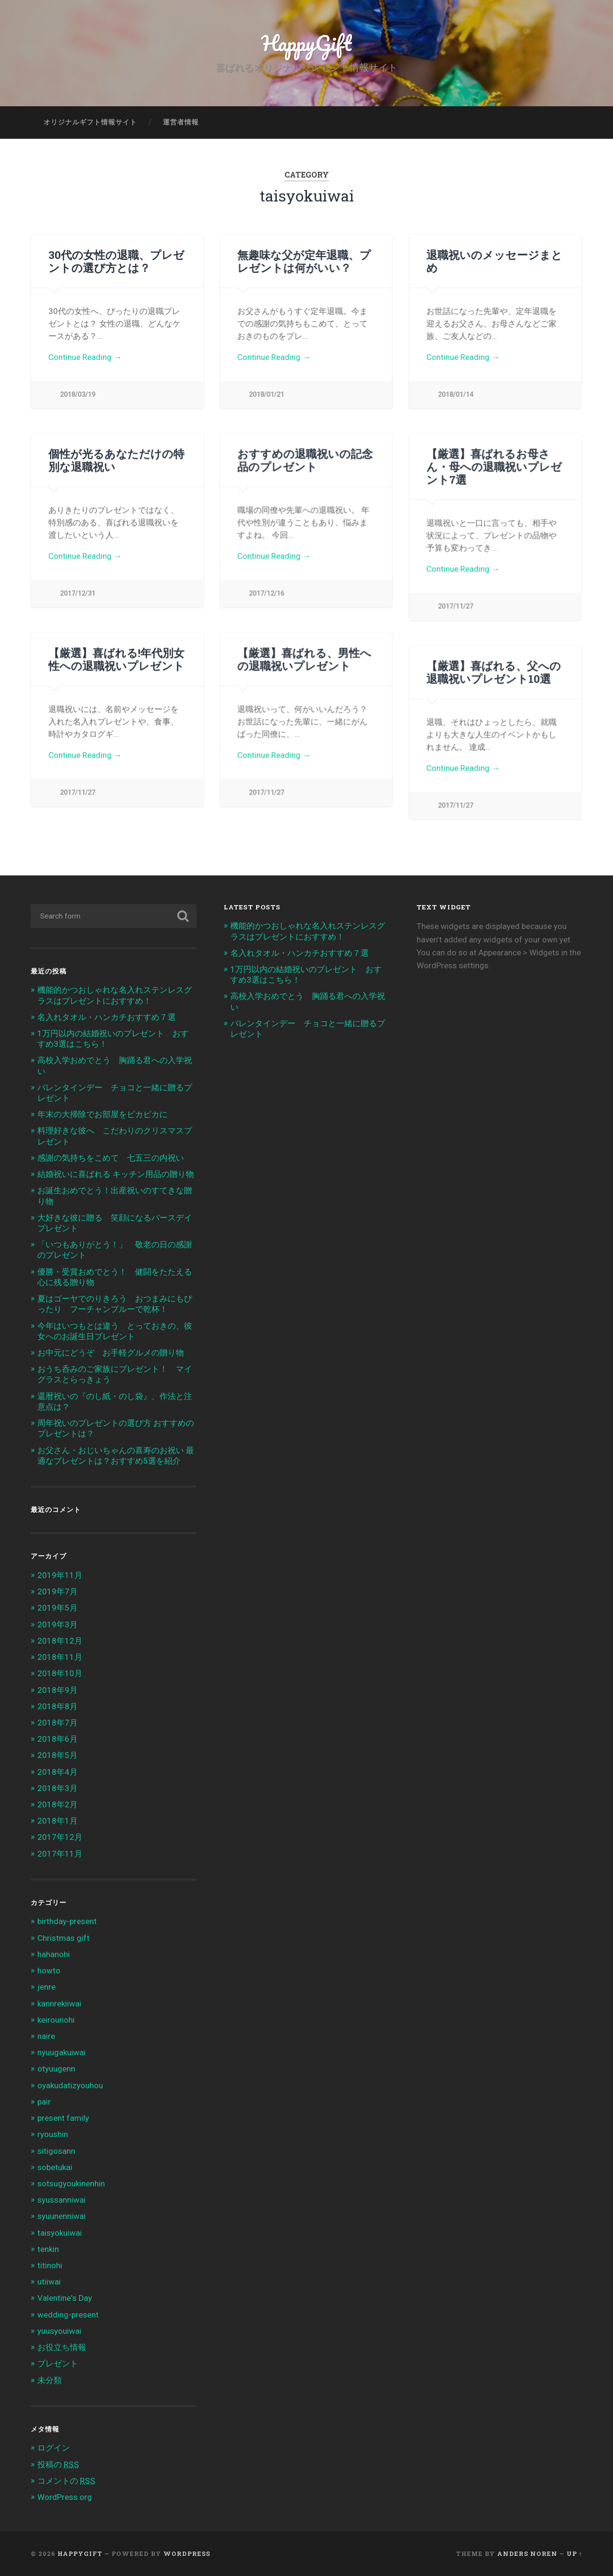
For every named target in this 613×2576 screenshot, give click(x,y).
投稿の (58, 2464)
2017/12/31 (77, 593)
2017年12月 (59, 1837)
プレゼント (57, 2363)
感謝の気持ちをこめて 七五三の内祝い (110, 1158)
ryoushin (52, 2134)
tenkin (48, 2249)
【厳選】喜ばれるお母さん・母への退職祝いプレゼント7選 (494, 466)
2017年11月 (59, 1854)
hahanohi (53, 1954)
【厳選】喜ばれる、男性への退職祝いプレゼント (304, 658)
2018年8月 (57, 1706)
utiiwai (49, 2281)
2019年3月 (57, 1624)
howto (48, 1970)
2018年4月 (57, 1772)
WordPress (186, 2553)
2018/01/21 (266, 395)
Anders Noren (527, 2553)
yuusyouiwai (59, 2331)
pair (44, 2101)
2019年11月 (59, 1575)
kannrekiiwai (59, 2003)
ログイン (53, 2448)
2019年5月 (57, 1608)
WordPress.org (64, 2497)
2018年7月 (57, 1722)
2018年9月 (57, 1690)
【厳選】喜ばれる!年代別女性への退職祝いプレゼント (116, 658)
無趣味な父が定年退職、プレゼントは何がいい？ (304, 261)
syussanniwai (61, 2200)
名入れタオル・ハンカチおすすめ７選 (106, 1017)
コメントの (66, 2481)
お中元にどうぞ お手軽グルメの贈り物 (110, 1352)
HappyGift (306, 43)
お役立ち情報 (61, 2347)
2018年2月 (57, 1804)
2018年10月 (59, 1673)
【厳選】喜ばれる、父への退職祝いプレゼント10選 (493, 671)
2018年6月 (57, 1739)
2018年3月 (57, 1788)
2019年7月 (57, 1591)
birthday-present (67, 1921)
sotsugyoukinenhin (71, 2183)
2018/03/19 (77, 395)
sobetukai (54, 2167)
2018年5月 (57, 1755)
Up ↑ (574, 2553)
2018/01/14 (455, 395)
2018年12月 (59, 1641)
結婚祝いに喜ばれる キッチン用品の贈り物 (115, 1174)
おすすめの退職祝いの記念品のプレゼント (305, 459)
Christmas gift (63, 1938)
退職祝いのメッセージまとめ (494, 261)
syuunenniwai (61, 2216)
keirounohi (56, 2020)
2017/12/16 (266, 593)
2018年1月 (57, 1821)
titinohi (49, 2265)
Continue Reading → (85, 357)
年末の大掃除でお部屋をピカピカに (102, 1114)
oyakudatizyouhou (70, 2085)
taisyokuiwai (59, 2233)
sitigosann (56, 2151)
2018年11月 (59, 1657)
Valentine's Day (64, 2298)
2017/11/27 (455, 606)
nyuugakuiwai (61, 2052)
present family (63, 2118)
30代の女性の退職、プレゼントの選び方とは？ (116, 261)
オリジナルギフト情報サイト (90, 122)
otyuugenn (56, 2068)
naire (46, 2036)
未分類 (49, 2380)
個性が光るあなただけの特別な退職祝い (116, 459)
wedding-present (68, 2314)
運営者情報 (181, 122)
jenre (46, 1987)
